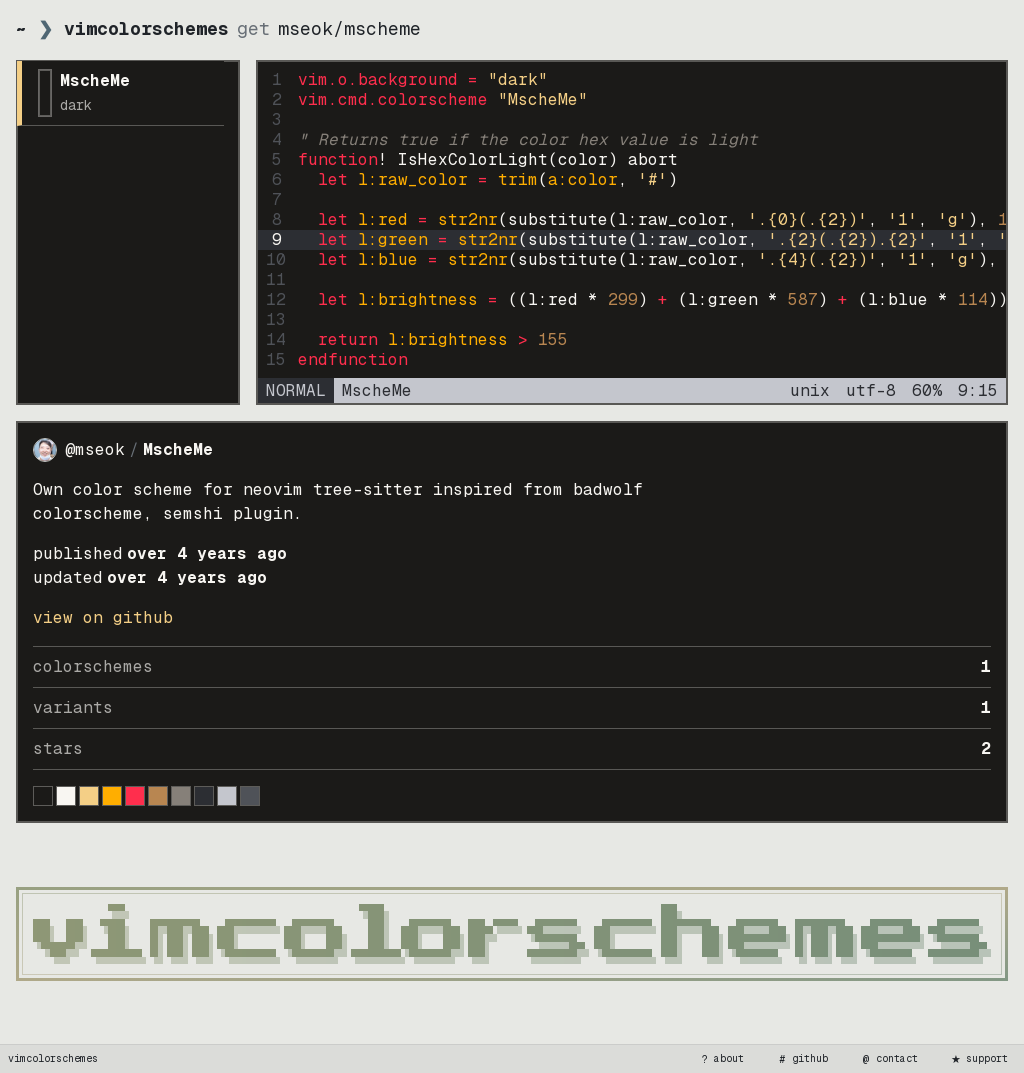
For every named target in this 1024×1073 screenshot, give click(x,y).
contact (889, 1059)
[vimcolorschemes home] (512, 934)
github (802, 1059)
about (721, 1059)
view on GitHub (103, 617)
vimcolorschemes (53, 1058)
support (979, 1059)
